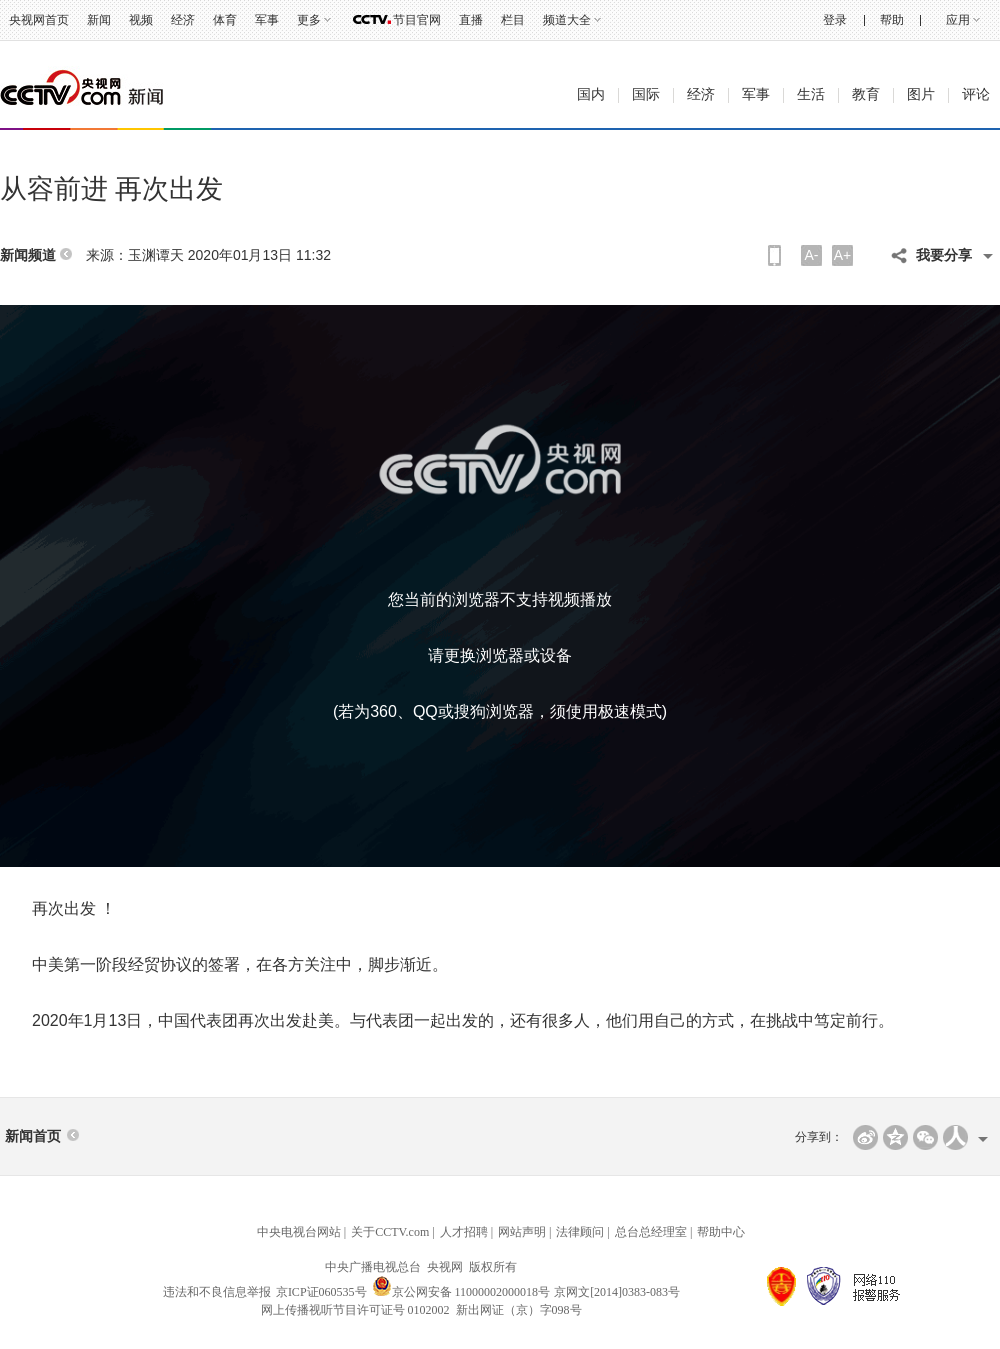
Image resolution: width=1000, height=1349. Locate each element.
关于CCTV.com (390, 1232)
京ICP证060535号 (321, 1292)
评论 (976, 94)
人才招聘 (464, 1232)
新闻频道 (28, 255)
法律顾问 (580, 1232)
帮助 (892, 20)
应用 (958, 20)
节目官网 (417, 20)
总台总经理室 (651, 1232)
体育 (225, 20)
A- (812, 255)
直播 (471, 20)
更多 (309, 20)
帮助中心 (721, 1232)
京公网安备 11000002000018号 (461, 1292)
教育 (866, 94)
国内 (591, 94)
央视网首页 (39, 20)
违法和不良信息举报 (217, 1292)
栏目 (513, 20)
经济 (183, 20)
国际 (646, 94)
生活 (811, 94)
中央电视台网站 (299, 1232)
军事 (267, 20)
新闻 (99, 20)
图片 (921, 94)
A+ (843, 255)
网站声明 (522, 1232)
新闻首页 (33, 1136)
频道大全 (567, 20)
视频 (141, 20)
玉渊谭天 (156, 255)
